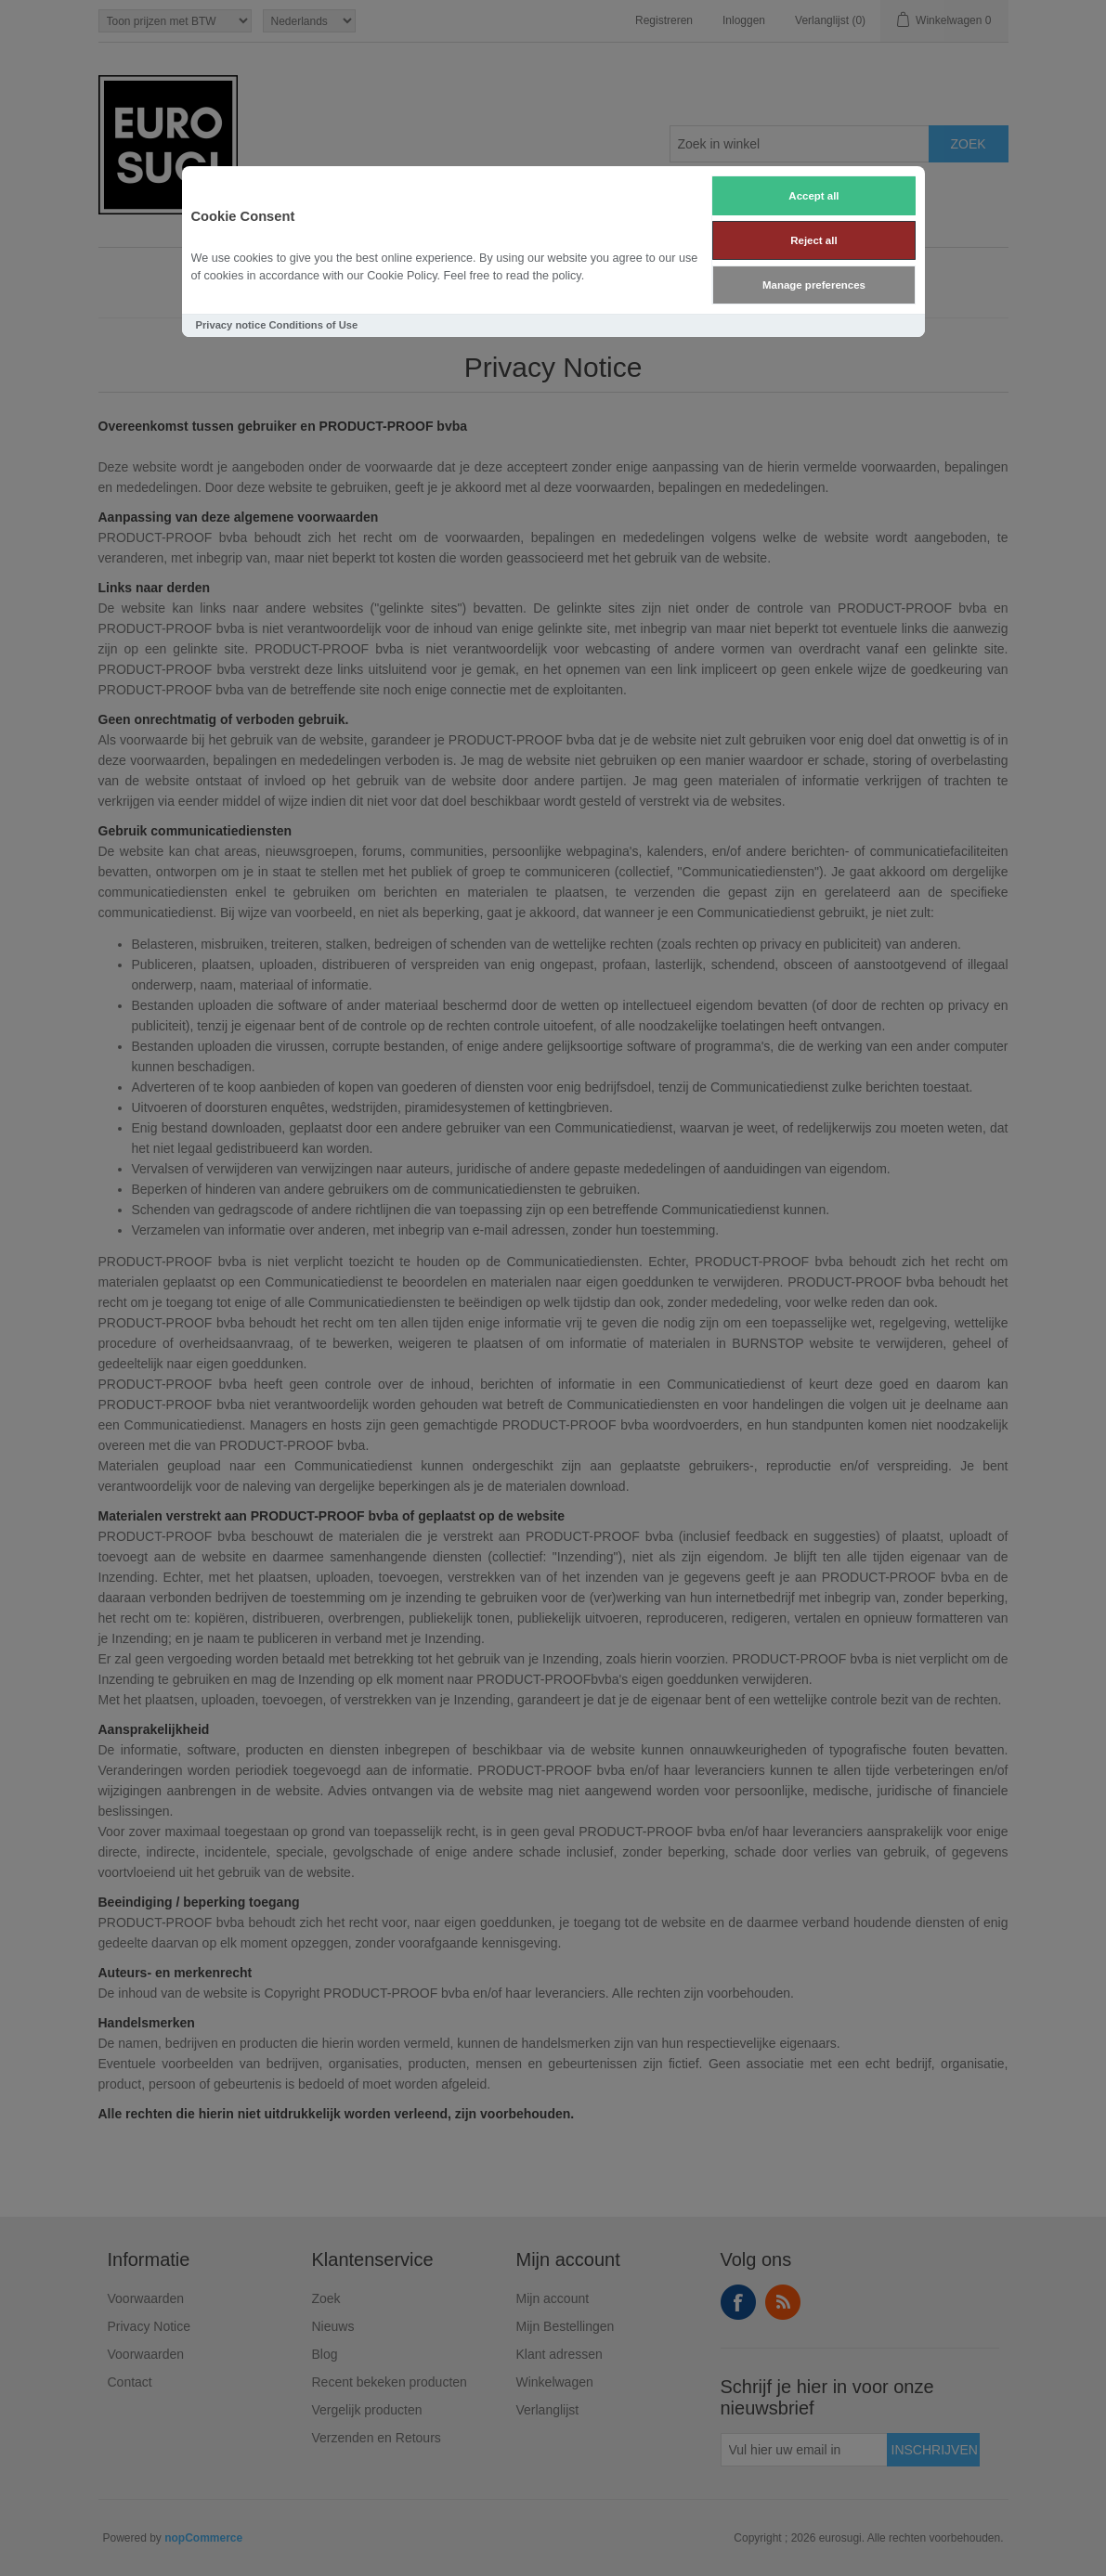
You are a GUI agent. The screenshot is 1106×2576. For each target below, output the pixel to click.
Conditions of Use (313, 324)
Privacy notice (231, 324)
